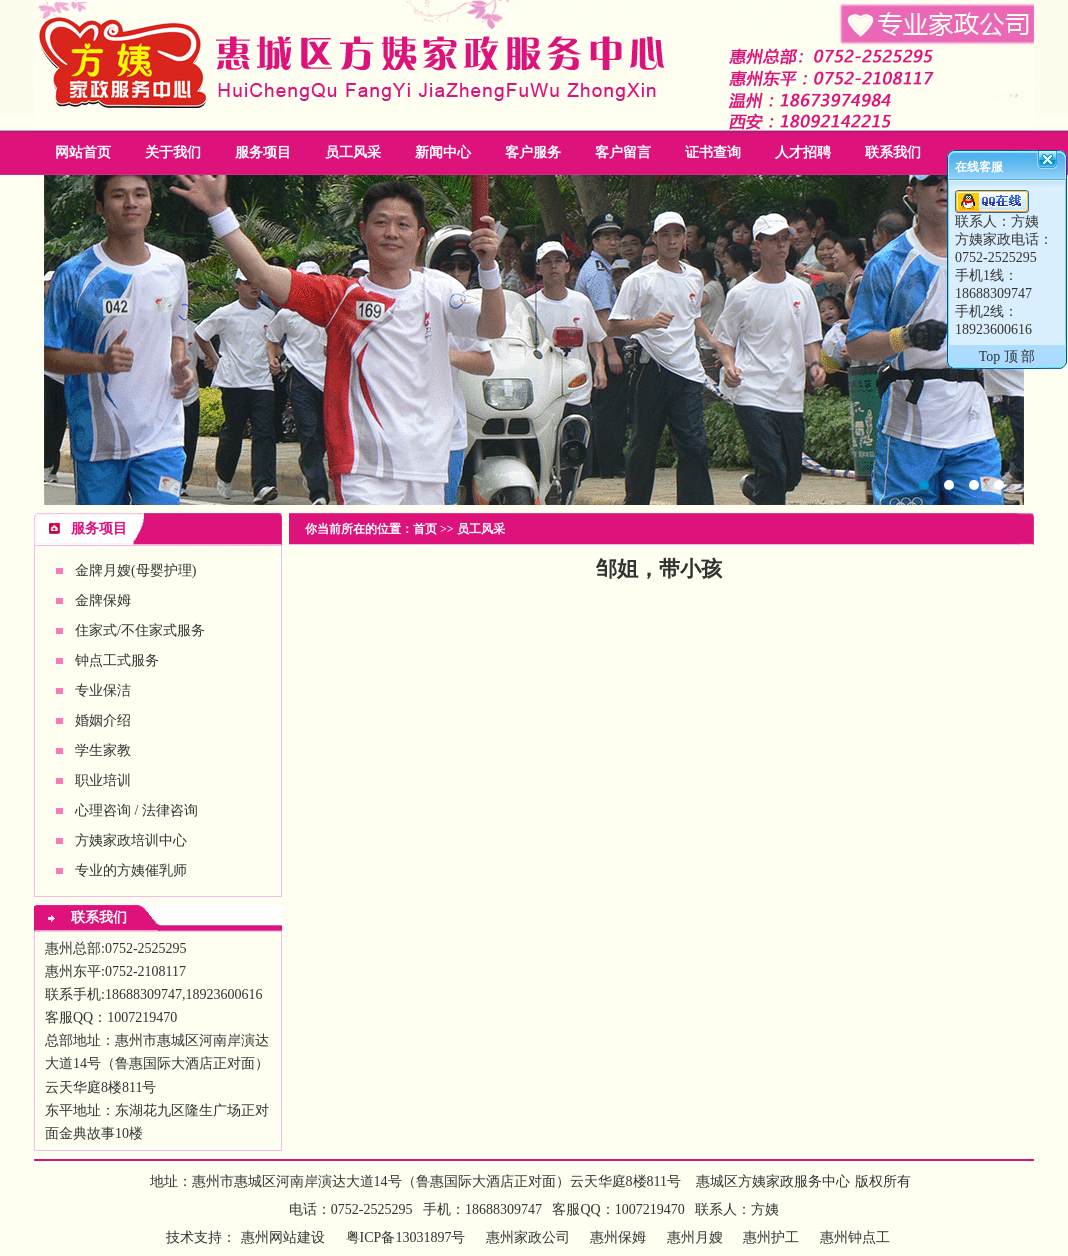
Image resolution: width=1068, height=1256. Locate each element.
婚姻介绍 (103, 720)
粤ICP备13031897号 (403, 1237)
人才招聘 (803, 152)
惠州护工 (771, 1237)
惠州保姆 (618, 1237)
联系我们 (893, 152)
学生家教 (103, 750)
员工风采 (353, 152)
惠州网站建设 (283, 1237)
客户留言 (623, 152)
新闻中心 (443, 152)
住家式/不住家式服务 (140, 630)
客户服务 (533, 152)
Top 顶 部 (1007, 356)
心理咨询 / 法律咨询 (136, 810)
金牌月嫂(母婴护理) (135, 570)
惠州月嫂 (695, 1237)
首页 (425, 529)
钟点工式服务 (117, 660)
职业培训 (103, 780)
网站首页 (83, 152)
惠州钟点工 (855, 1237)
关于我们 (173, 152)
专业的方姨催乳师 (131, 870)
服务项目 (263, 152)
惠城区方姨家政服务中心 (773, 1181)
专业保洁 (103, 690)
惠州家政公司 (534, 340)
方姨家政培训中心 (131, 840)
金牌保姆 (103, 600)
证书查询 (713, 152)
